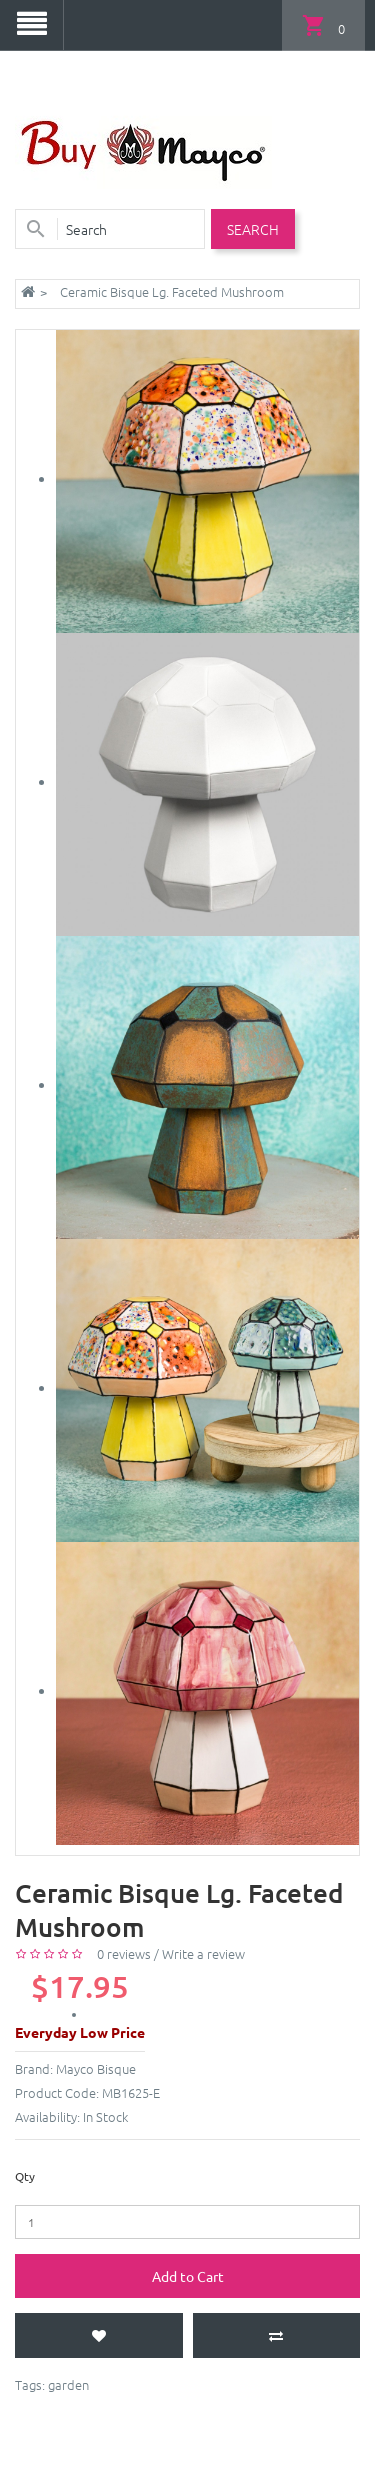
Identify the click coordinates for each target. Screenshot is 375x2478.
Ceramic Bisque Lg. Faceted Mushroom (172, 291)
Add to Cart (188, 2276)
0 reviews (124, 1953)
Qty (25, 2176)
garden (68, 2384)
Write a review (203, 1953)
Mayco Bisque (96, 2068)
